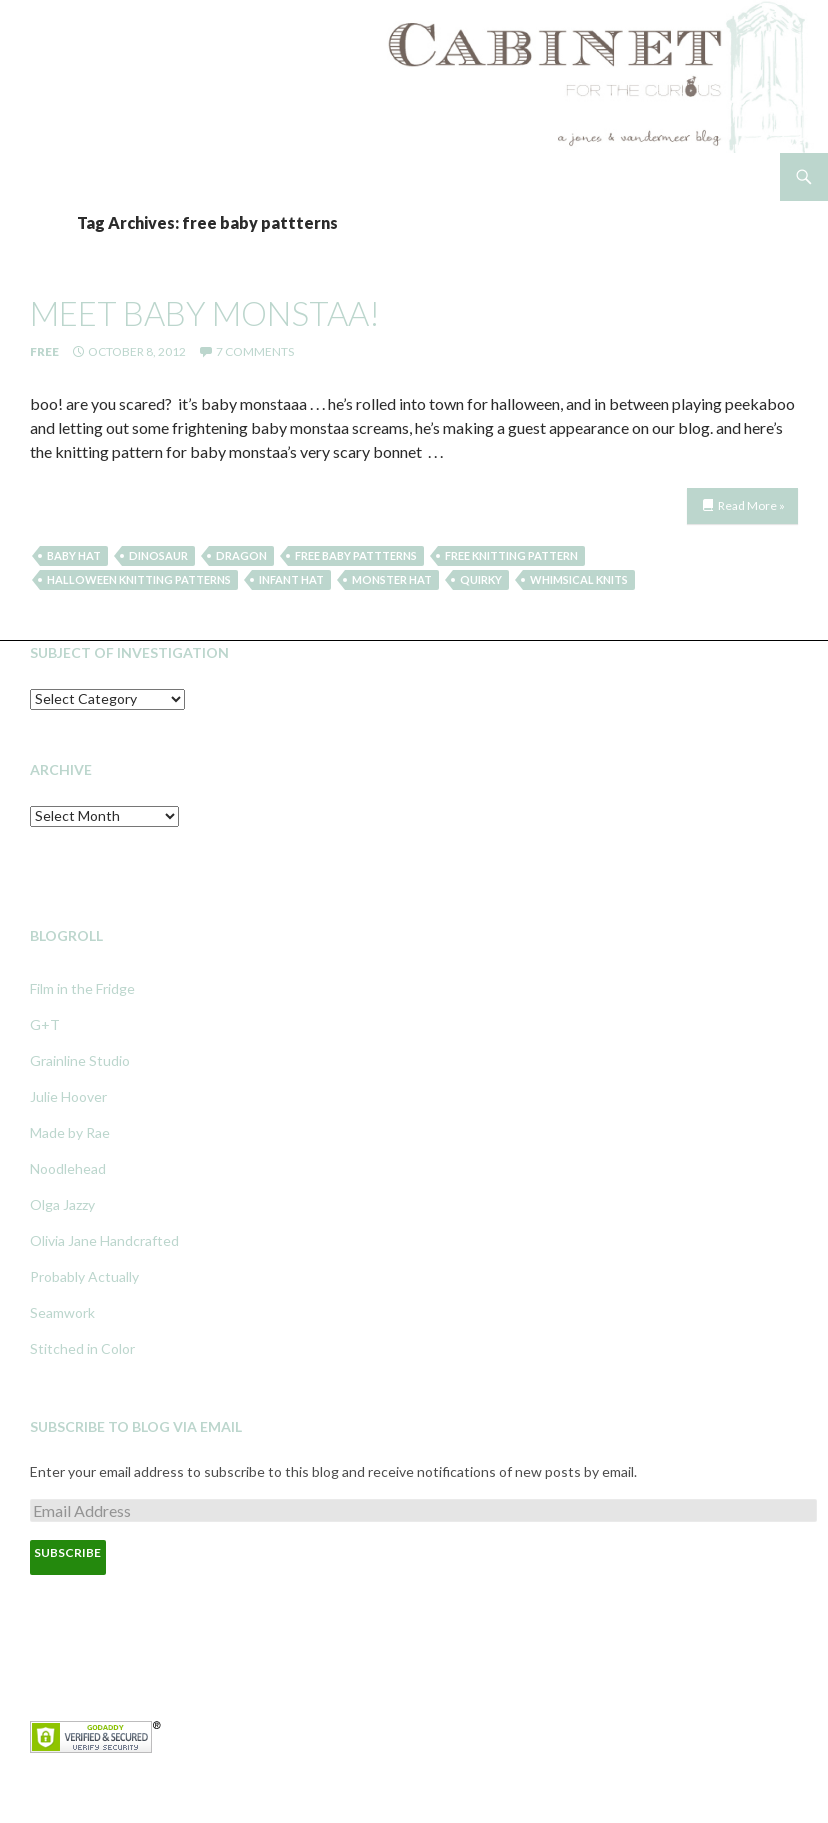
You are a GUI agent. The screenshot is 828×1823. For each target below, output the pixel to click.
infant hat (291, 579)
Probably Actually (84, 1276)
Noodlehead (68, 1168)
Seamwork (62, 1312)
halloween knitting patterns (139, 579)
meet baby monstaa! (205, 313)
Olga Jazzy (62, 1204)
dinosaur (158, 555)
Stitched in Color (82, 1348)
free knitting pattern (511, 555)
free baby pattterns (356, 555)
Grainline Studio (80, 1060)
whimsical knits (579, 579)
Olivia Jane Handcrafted (104, 1240)
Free (44, 351)
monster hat (392, 579)
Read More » (751, 505)
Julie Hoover (68, 1096)
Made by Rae (70, 1132)
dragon (241, 555)
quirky (481, 579)
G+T (45, 1024)
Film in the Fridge (82, 988)
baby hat (74, 555)
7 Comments (255, 351)
